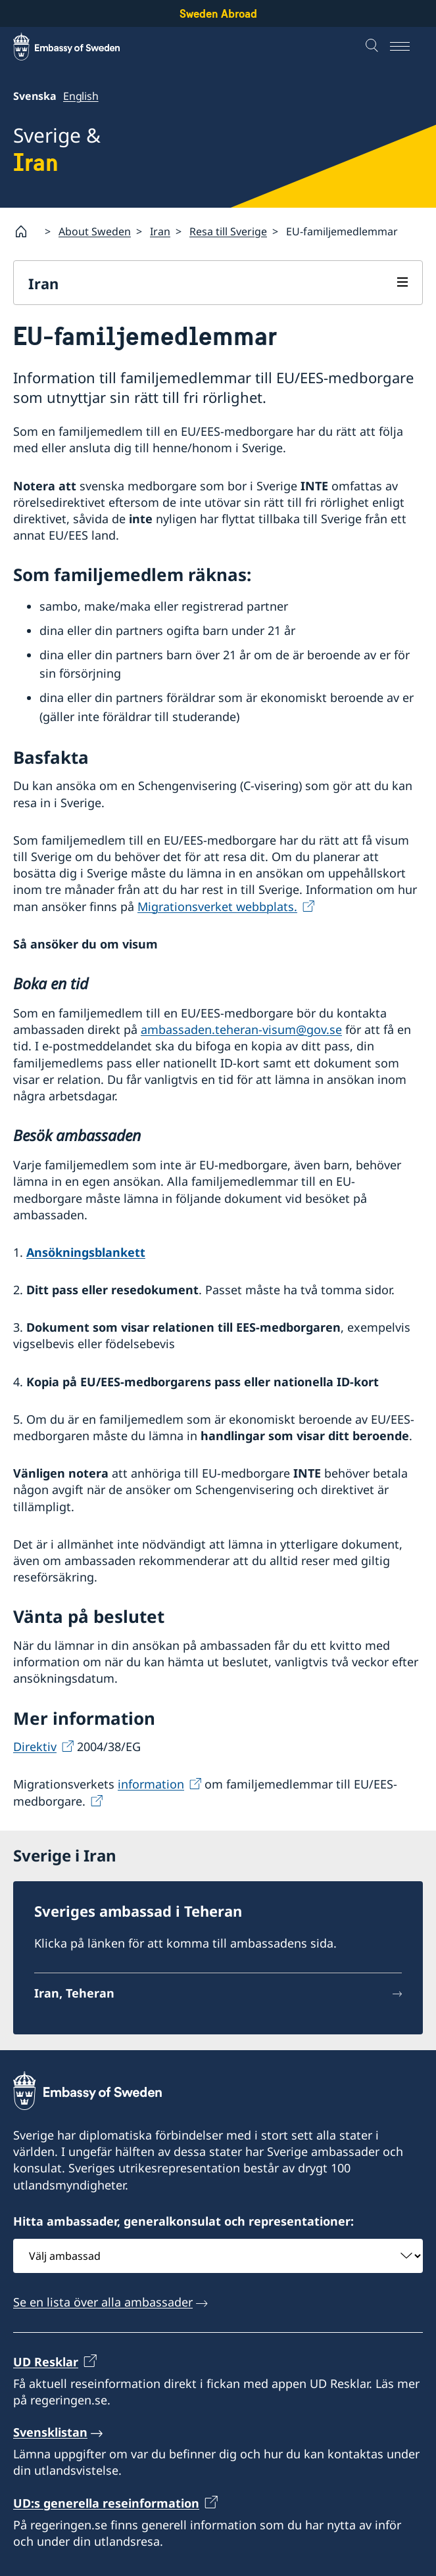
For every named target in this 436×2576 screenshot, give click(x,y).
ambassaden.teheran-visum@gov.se (241, 1029)
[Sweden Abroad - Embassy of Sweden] (79, 46)
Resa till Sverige (228, 231)
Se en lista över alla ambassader (103, 2302)
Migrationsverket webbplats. (217, 906)
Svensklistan (50, 2432)
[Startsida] (26, 231)
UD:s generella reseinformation (106, 2503)
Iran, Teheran (74, 1993)
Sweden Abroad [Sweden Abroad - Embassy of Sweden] (218, 13)
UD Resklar (45, 2361)
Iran (160, 231)
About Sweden (95, 231)
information (151, 1784)
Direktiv (35, 1746)
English (81, 96)
